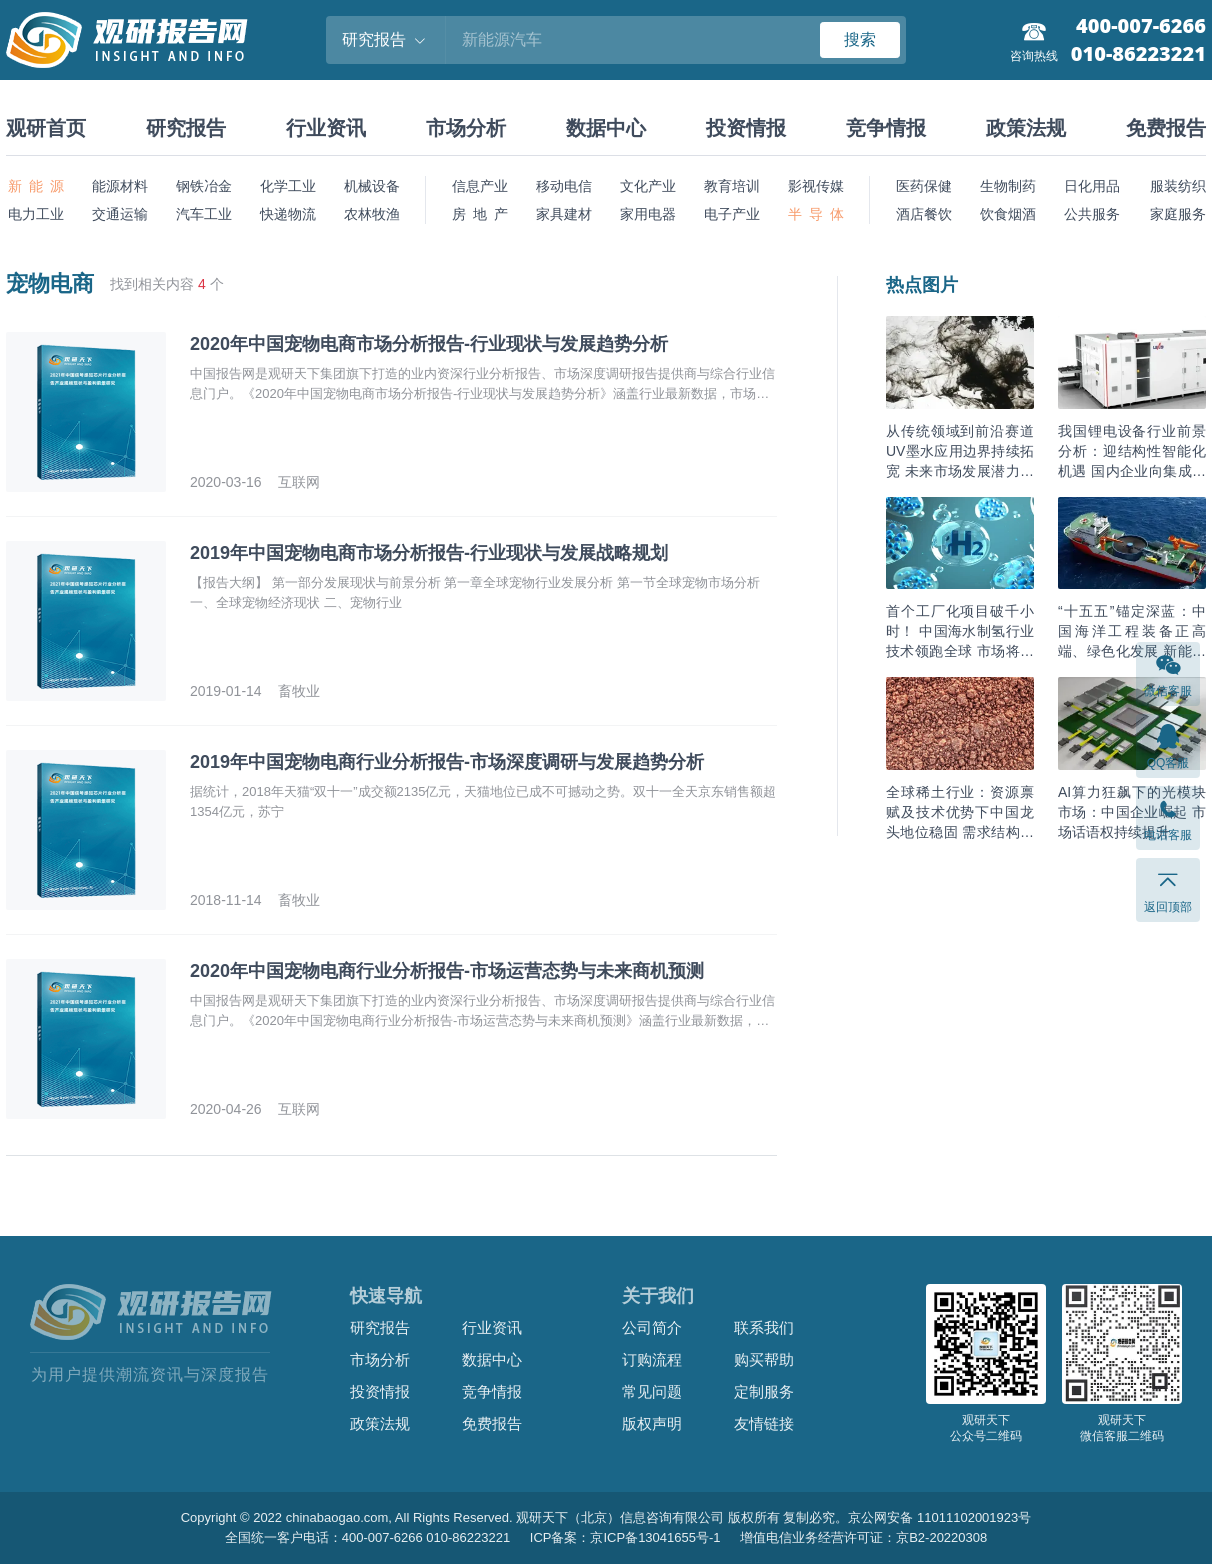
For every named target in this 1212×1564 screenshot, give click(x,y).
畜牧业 (299, 691)
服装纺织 (1178, 186)
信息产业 (480, 186)
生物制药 (1008, 186)
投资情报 (746, 128)
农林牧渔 (372, 214)
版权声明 (652, 1423)
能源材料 (120, 186)
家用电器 (648, 214)
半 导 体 (816, 214)
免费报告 (1166, 128)
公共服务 (1092, 214)
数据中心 (606, 128)
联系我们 (764, 1327)
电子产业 (732, 214)
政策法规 (1026, 128)
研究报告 (186, 128)
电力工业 (36, 214)
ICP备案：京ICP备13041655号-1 (625, 1537)
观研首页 (46, 128)
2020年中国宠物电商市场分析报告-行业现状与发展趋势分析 (429, 344)
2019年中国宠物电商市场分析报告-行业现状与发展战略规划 (429, 553)
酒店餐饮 (924, 214)
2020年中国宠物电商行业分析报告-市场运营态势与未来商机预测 (447, 971)
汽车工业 (204, 214)
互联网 (299, 482)
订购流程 (652, 1359)
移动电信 (564, 186)
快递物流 (288, 214)
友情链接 (764, 1423)
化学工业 (288, 186)
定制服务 (764, 1391)
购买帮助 (764, 1359)
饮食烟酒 (1008, 214)
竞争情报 (886, 128)
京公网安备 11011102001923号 (939, 1517)
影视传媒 (816, 186)
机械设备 (372, 186)
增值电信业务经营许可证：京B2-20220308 (863, 1537)
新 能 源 (36, 186)
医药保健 (924, 186)
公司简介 (652, 1327)
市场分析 (466, 128)
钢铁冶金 (204, 186)
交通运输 (120, 214)
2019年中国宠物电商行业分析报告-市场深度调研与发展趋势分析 (447, 762)
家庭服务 (1178, 214)
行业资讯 (326, 128)
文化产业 (648, 186)
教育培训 (732, 186)
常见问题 (652, 1391)
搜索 (860, 39)
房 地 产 (480, 214)
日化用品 (1092, 186)
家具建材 (564, 214)
